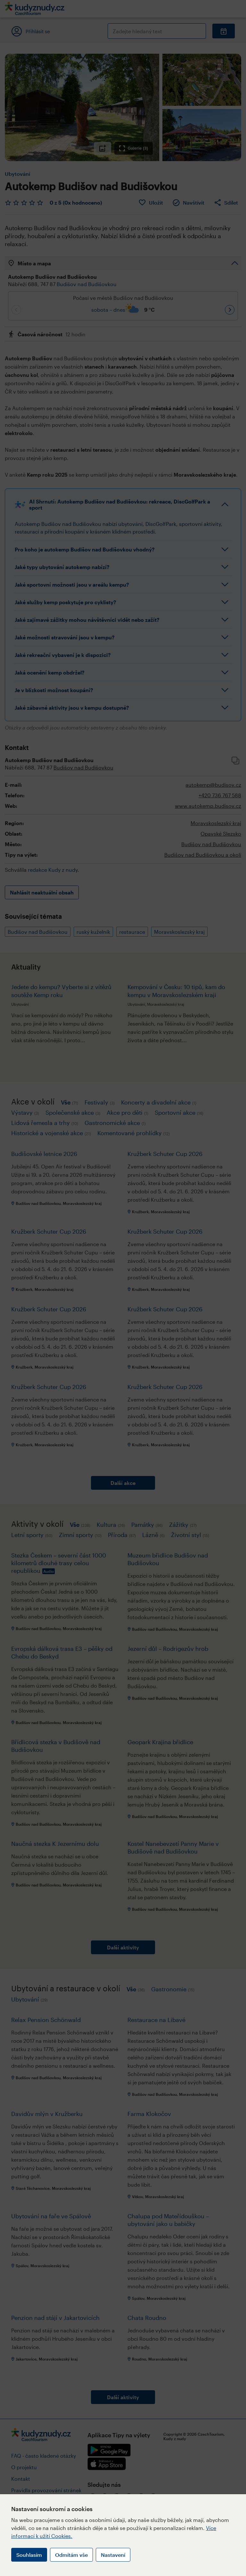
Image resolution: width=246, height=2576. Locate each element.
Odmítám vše (71, 2555)
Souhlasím (29, 2555)
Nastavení (113, 2555)
